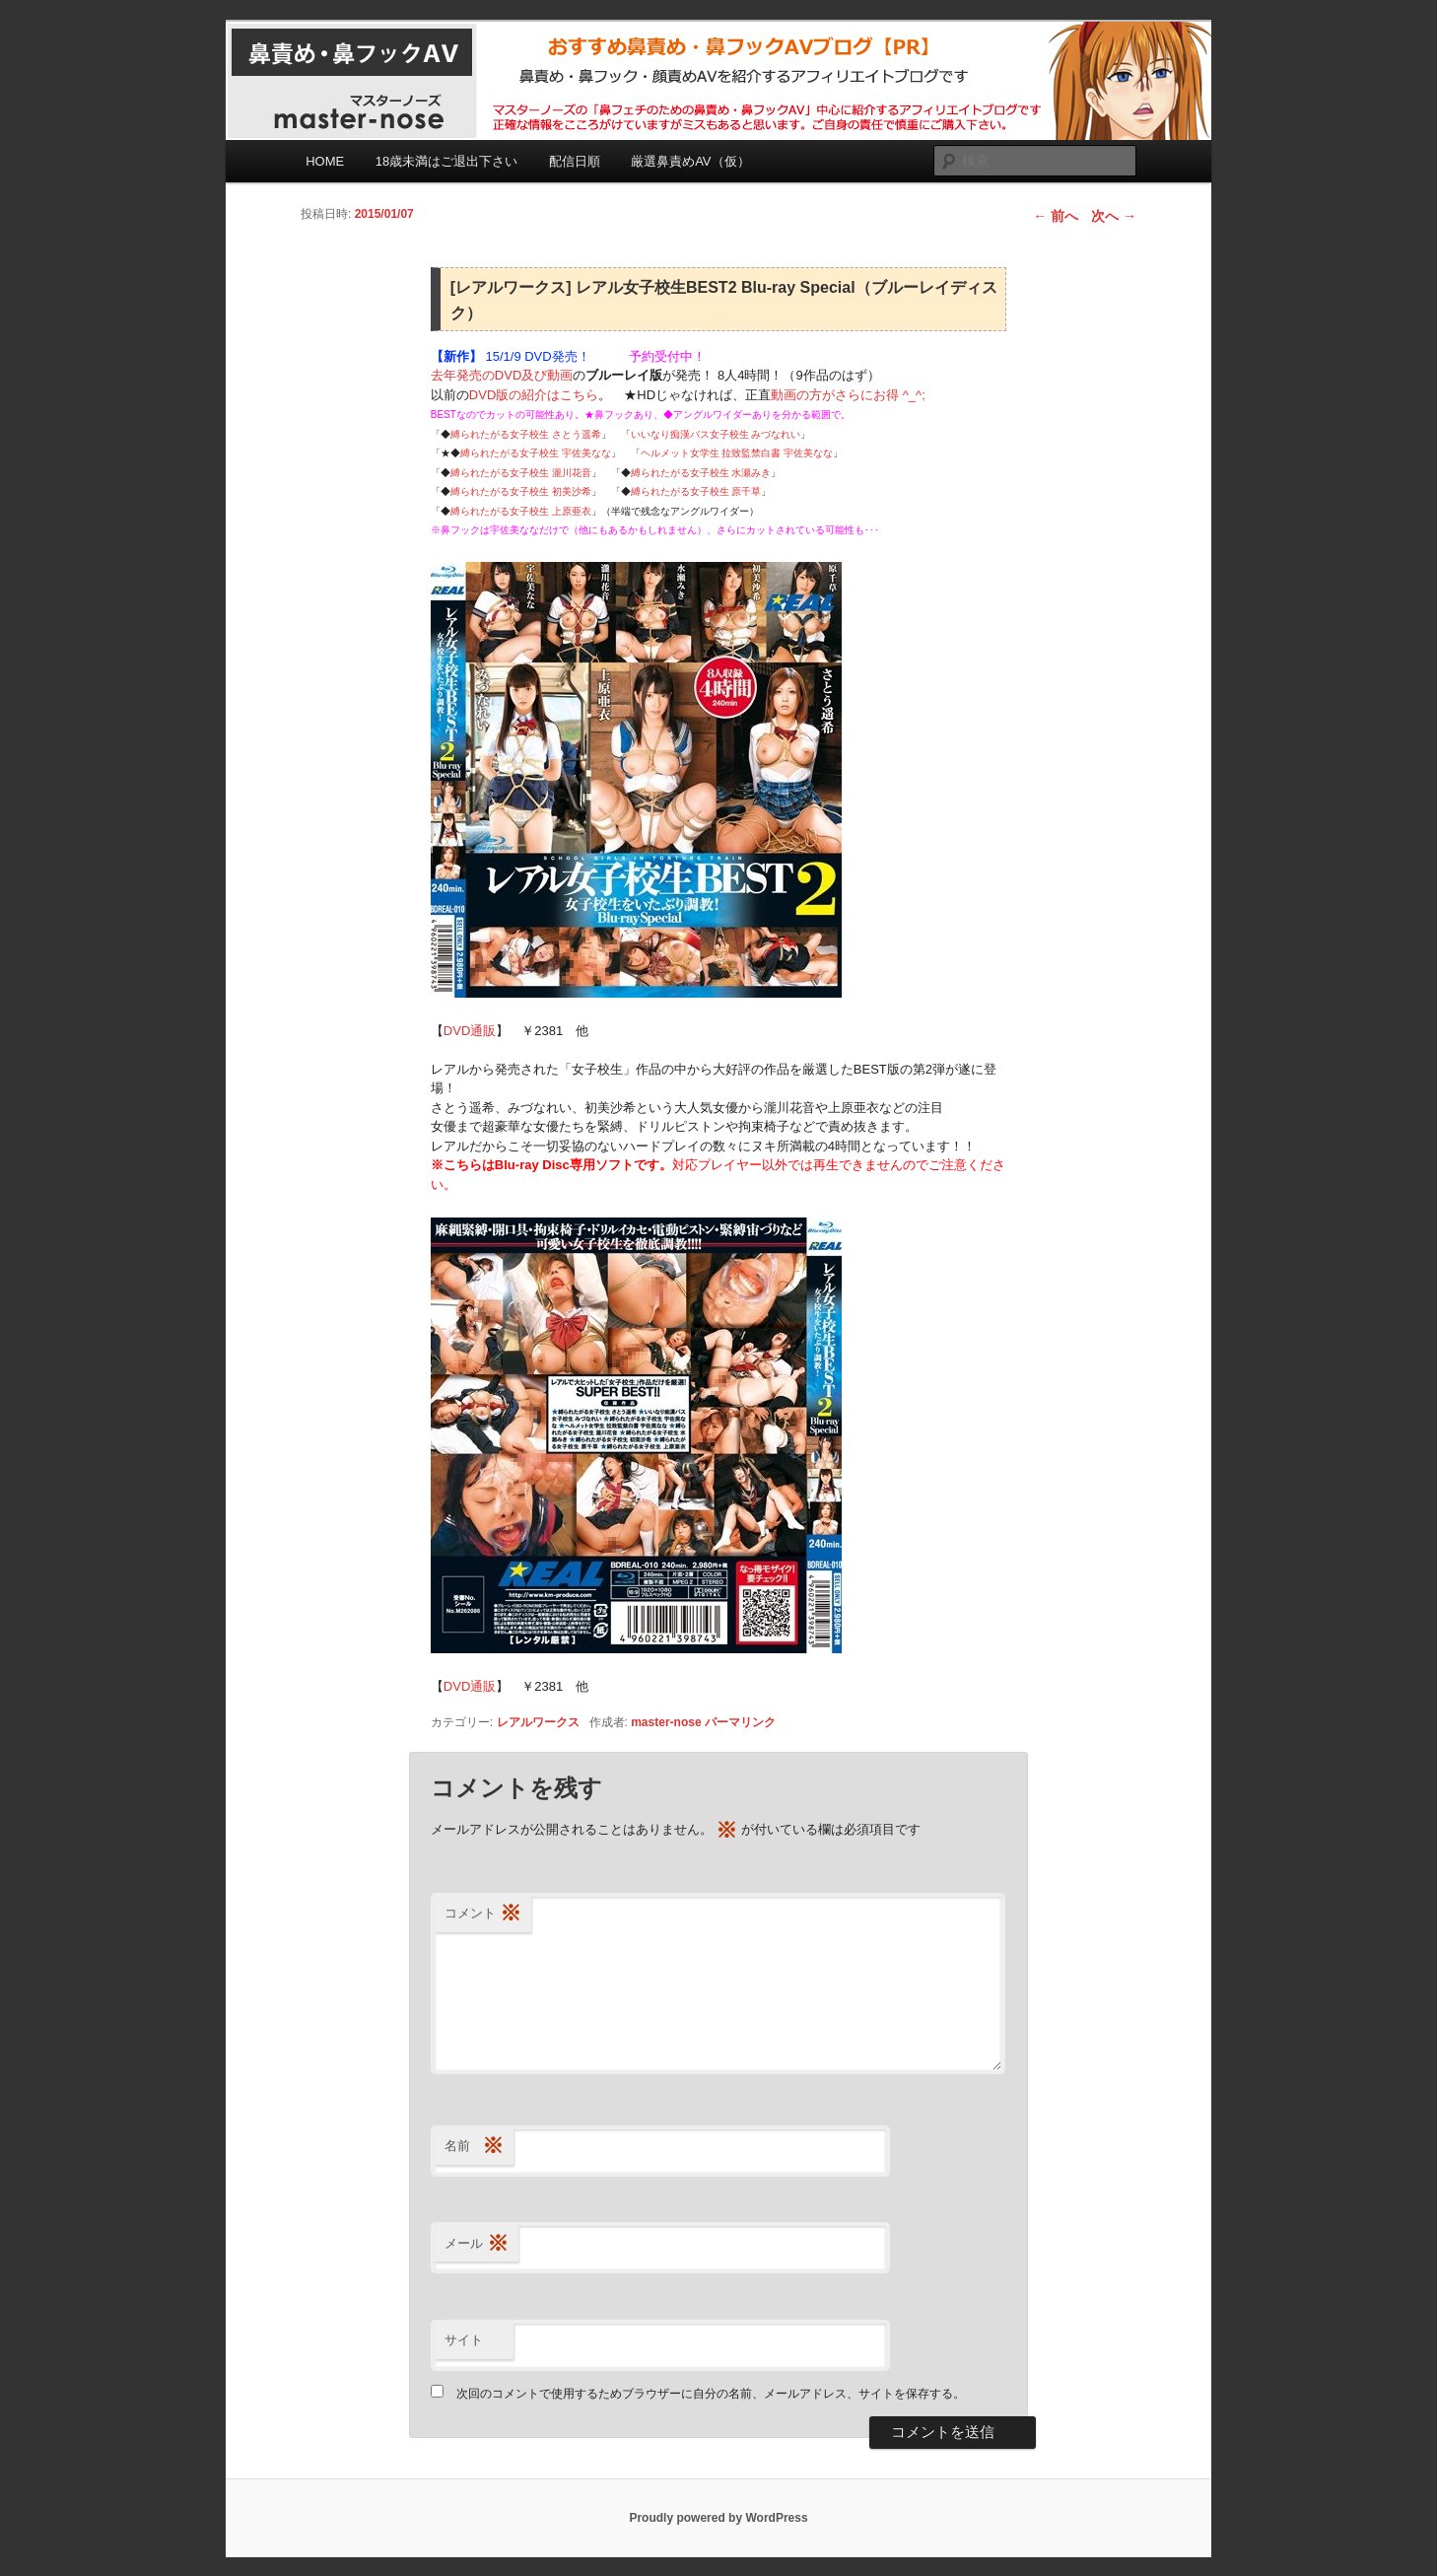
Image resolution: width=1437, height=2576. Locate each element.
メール (477, 2244)
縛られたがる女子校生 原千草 (696, 491)
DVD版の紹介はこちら (533, 394)
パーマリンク (740, 1722)
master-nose (666, 1722)
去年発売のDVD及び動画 (502, 375)
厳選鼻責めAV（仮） (690, 161)
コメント (483, 1914)
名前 (474, 2146)
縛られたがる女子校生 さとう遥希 (525, 434)
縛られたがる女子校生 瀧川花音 (520, 472)
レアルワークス (538, 1722)
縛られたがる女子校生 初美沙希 (520, 491)
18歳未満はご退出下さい (446, 161)
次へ (1113, 216)
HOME (325, 161)
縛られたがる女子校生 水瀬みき (701, 472)
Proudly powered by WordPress (718, 2518)
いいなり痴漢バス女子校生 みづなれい (716, 434)
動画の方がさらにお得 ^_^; (848, 394)
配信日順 (574, 161)
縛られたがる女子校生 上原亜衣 (520, 511)
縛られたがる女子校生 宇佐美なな (535, 453)
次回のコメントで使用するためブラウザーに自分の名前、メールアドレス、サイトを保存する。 (710, 2394)
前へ (1055, 216)
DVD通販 (470, 1030)
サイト (464, 2339)
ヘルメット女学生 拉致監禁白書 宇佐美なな (737, 453)
